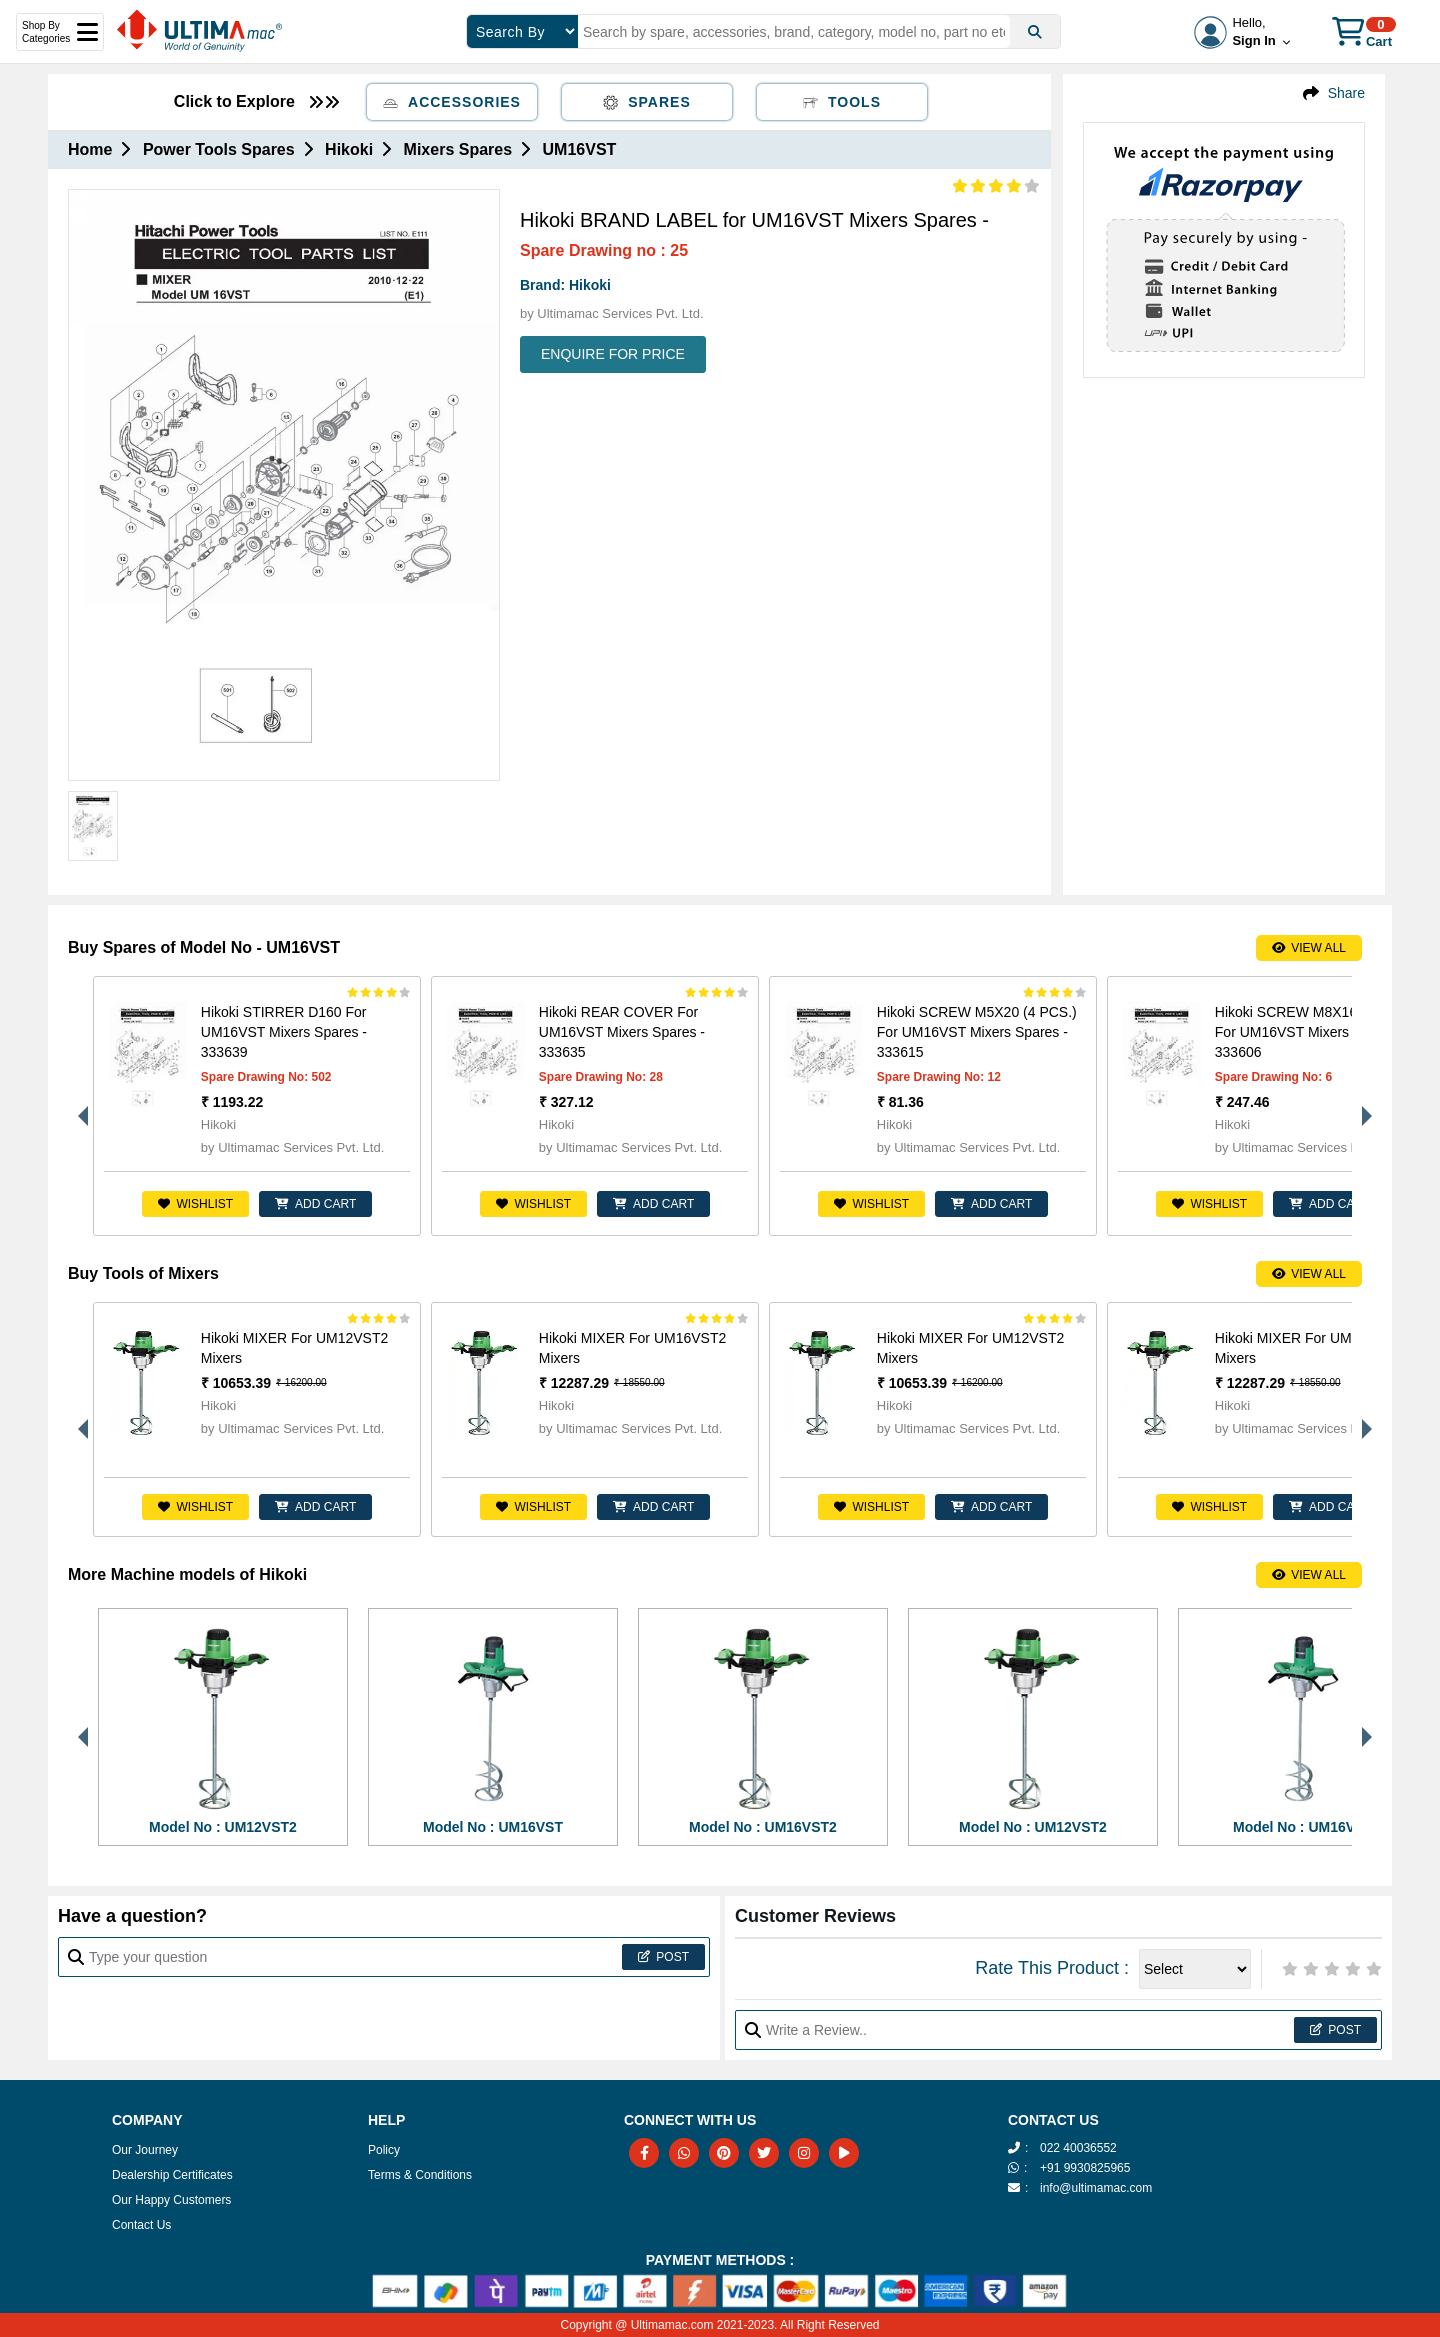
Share (1346, 93)
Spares (647, 102)
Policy (384, 2150)
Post (663, 1957)
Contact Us (141, 2225)
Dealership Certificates (172, 2175)
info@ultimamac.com (1096, 2188)
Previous (78, 1106)
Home (90, 149)
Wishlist (195, 1204)
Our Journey (145, 2150)
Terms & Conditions (420, 2175)
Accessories (452, 102)
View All (1309, 948)
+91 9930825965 (1085, 2168)
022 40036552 (1078, 2148)
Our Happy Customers (171, 2200)
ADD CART (315, 1204)
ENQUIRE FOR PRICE (613, 354)
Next (1362, 1106)
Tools (842, 102)
